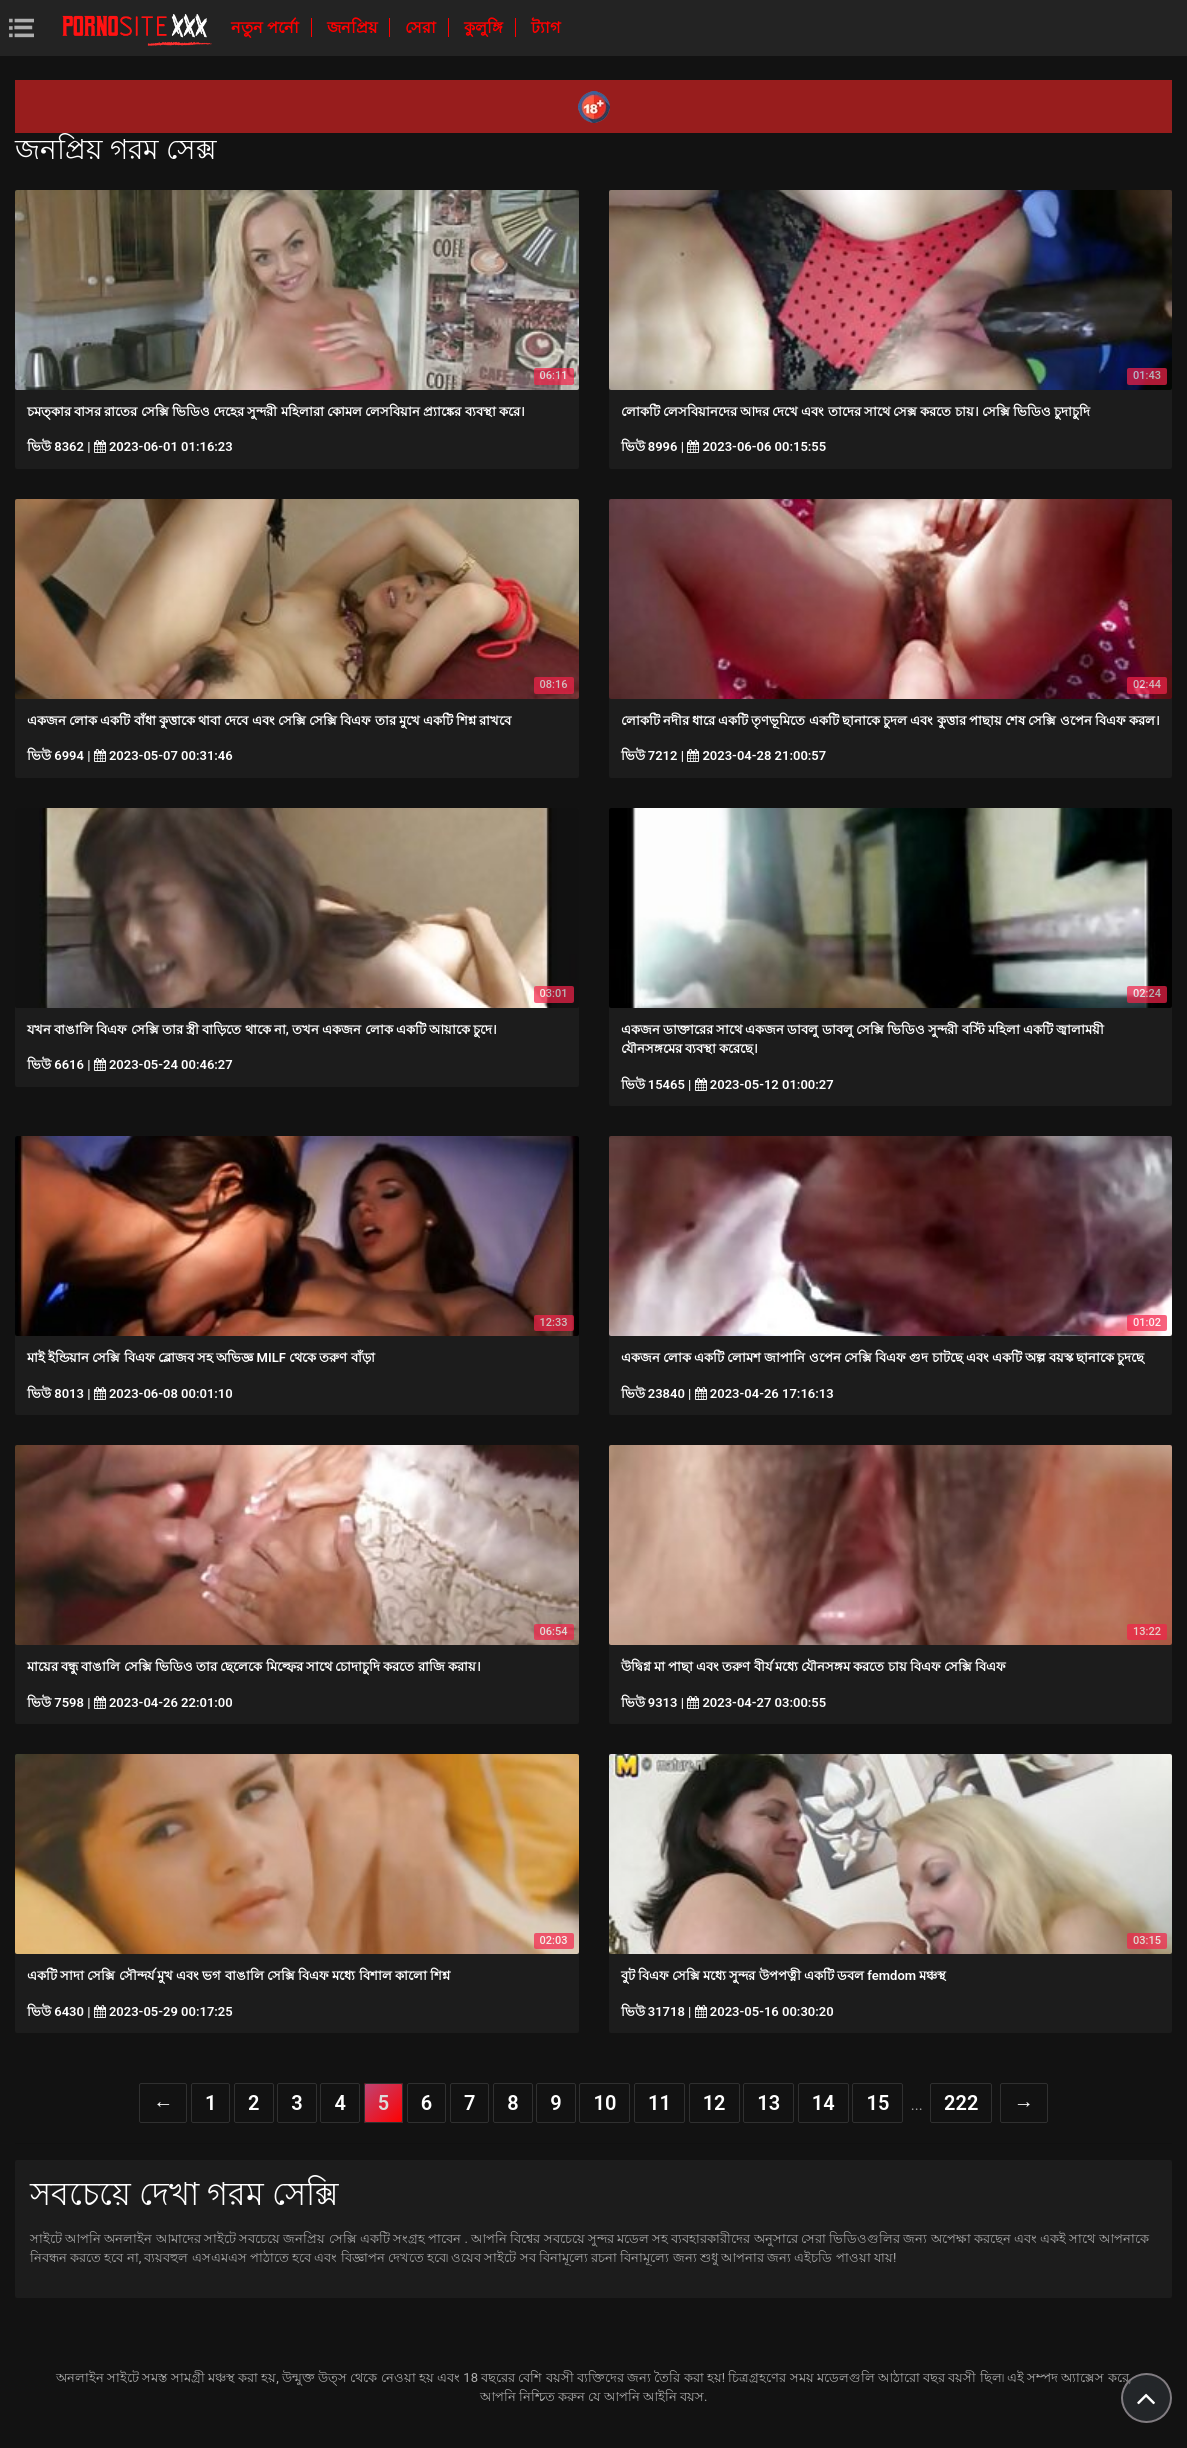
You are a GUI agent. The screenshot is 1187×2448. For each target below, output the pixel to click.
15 (877, 2103)
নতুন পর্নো (267, 27)
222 (961, 2103)
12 (714, 2103)
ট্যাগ (545, 27)
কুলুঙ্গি (485, 27)
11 (659, 2103)
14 (823, 2103)
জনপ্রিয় (354, 27)
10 (604, 2103)
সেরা (422, 27)
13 (768, 2103)
